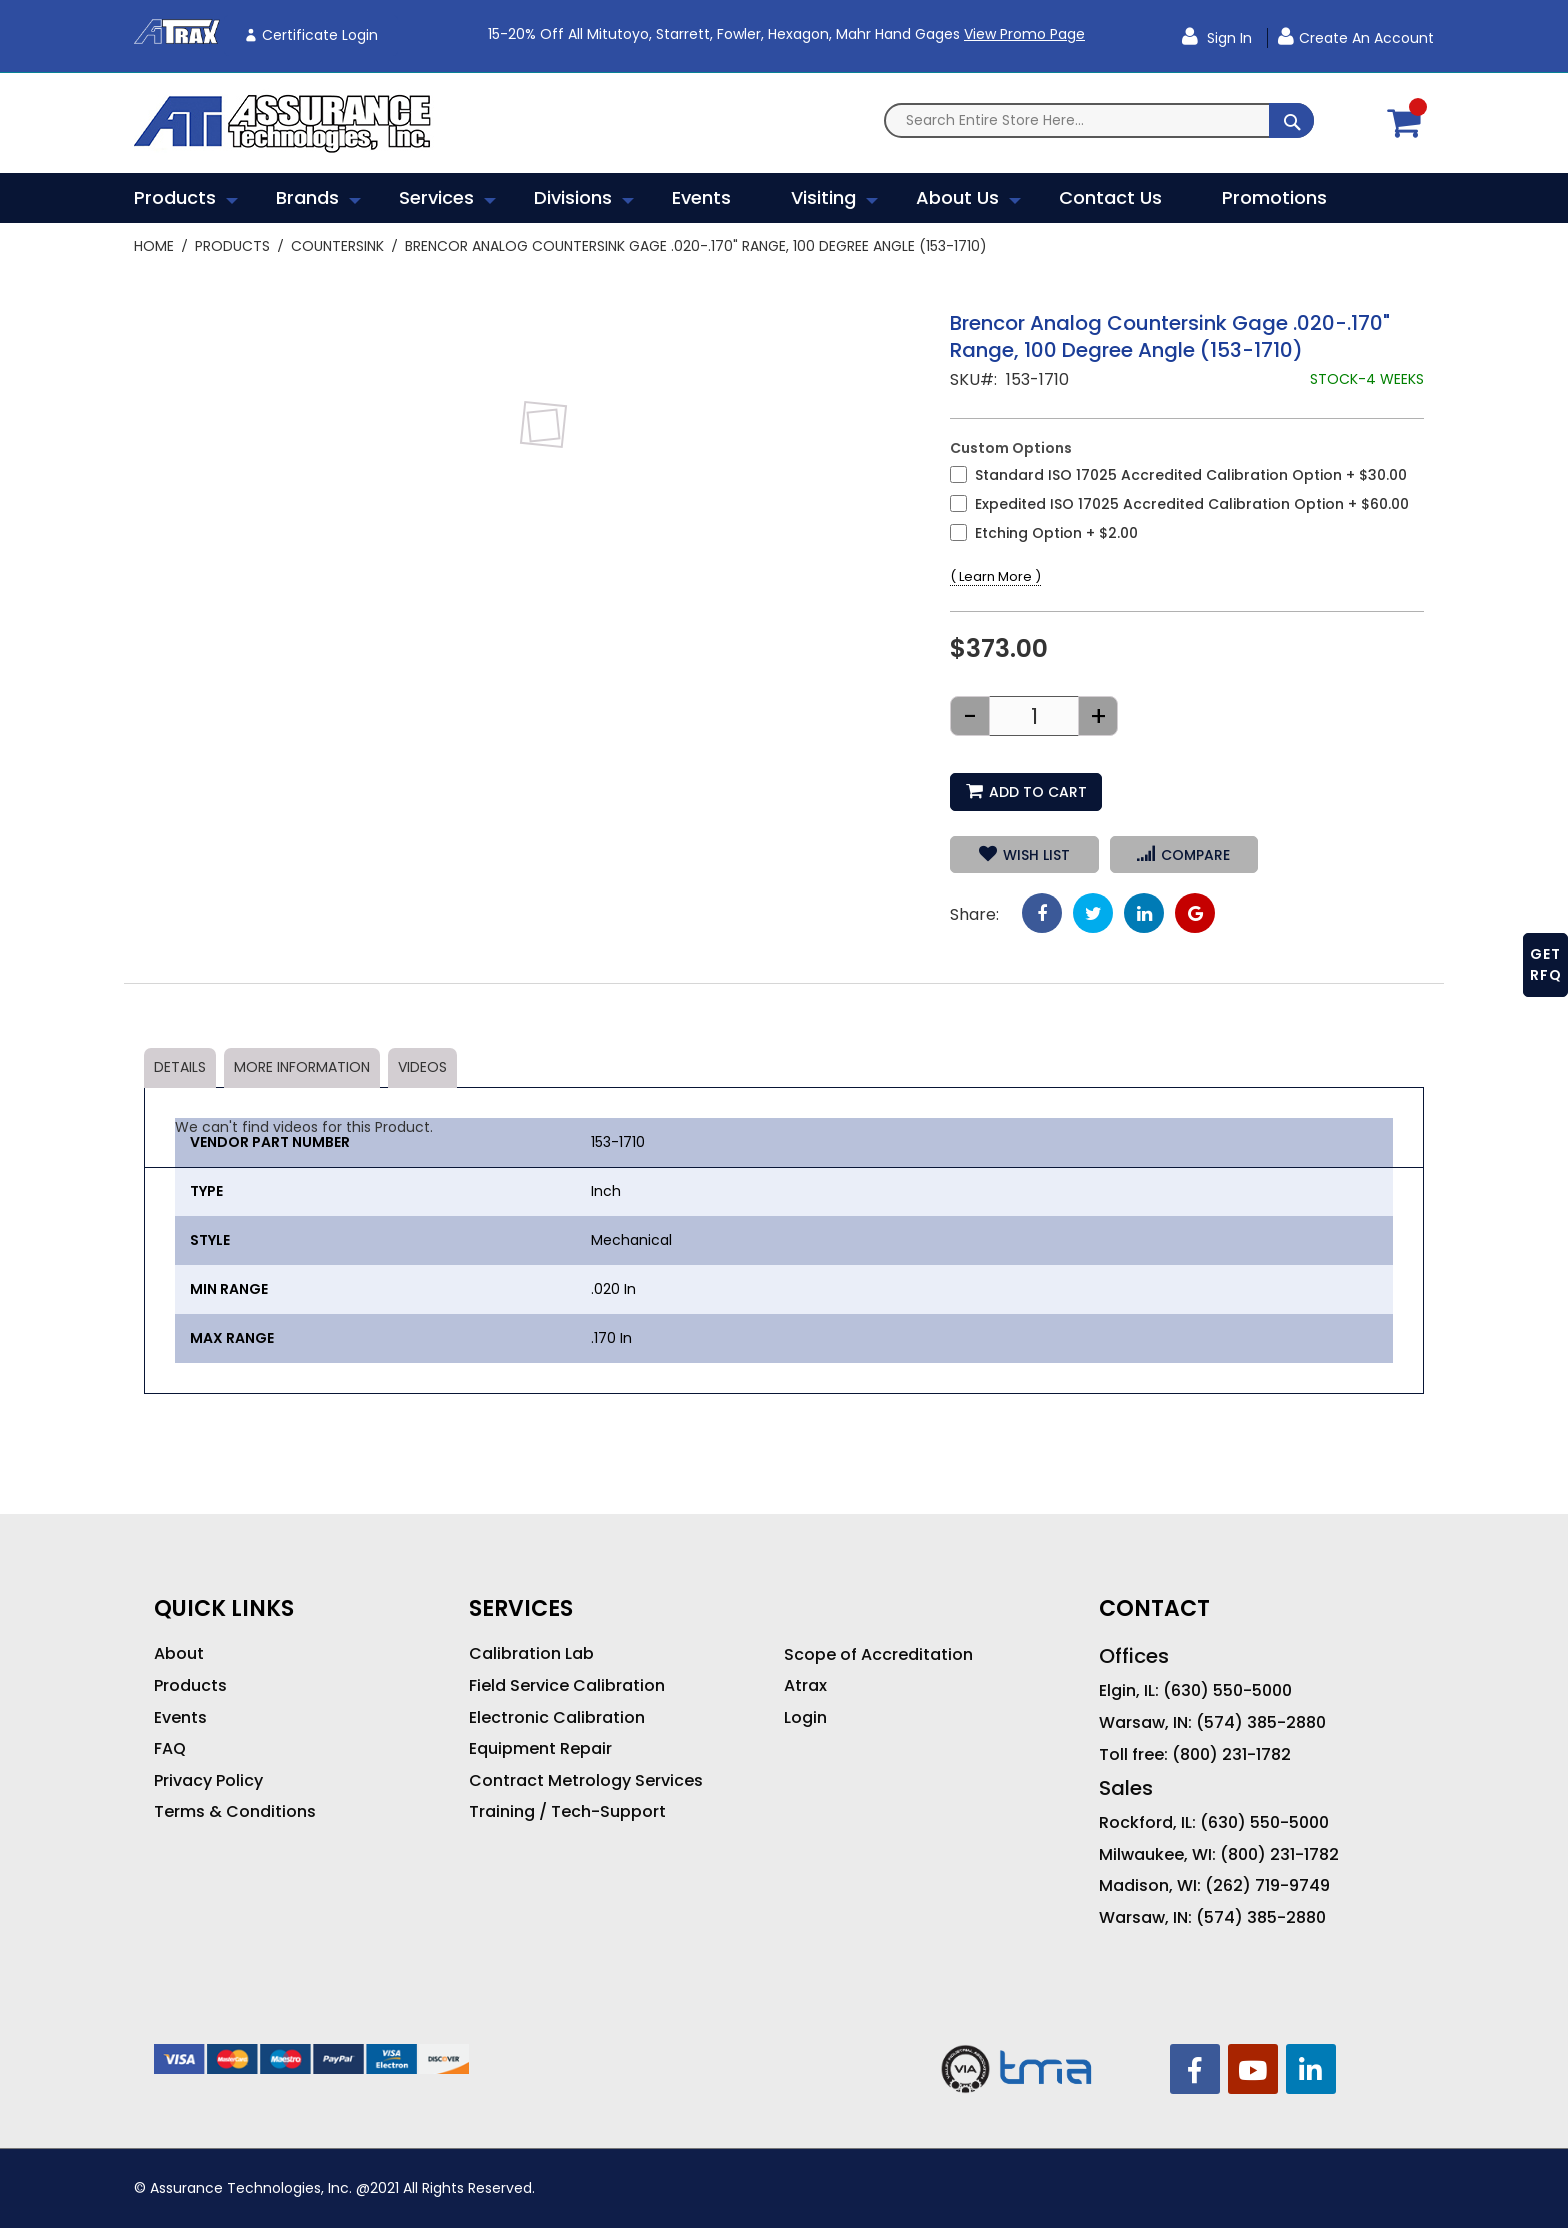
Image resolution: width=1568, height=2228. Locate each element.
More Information (302, 1067)
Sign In (1227, 38)
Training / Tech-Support (567, 1812)
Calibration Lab (531, 1654)
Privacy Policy (208, 1781)
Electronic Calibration (557, 1718)
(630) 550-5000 (1227, 1691)
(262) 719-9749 (1267, 1886)
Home (154, 246)
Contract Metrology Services (586, 1781)
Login (805, 1718)
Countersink (337, 246)
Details (180, 1067)
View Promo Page (1024, 34)
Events (180, 1718)
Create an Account (1366, 38)
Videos (422, 1067)
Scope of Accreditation (878, 1655)
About (179, 1654)
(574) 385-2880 (1261, 1723)
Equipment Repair (540, 1749)
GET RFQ (1546, 964)
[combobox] (1099, 120)
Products (232, 246)
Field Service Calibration (567, 1686)
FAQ (170, 1749)
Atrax (805, 1686)
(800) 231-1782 (1231, 1755)
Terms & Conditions (235, 1812)
